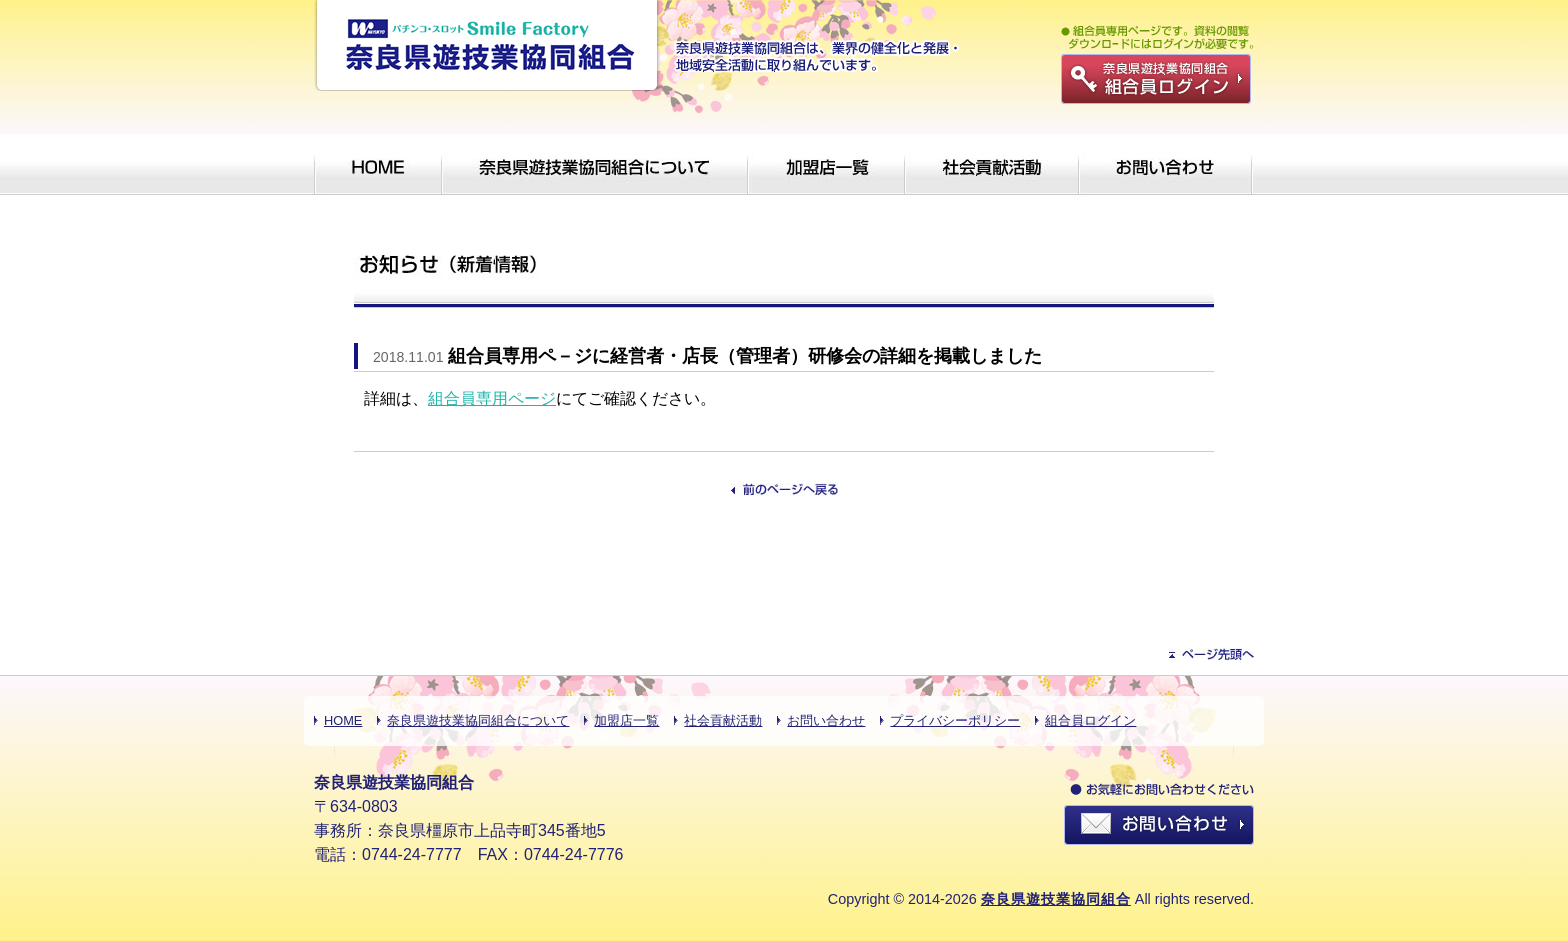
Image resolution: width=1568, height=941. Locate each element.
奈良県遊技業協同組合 (1056, 899)
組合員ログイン (1090, 720)
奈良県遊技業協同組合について (478, 720)
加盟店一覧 (626, 720)
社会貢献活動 (723, 720)
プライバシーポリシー (955, 720)
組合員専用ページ (492, 398)
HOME (343, 720)
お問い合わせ (826, 720)
